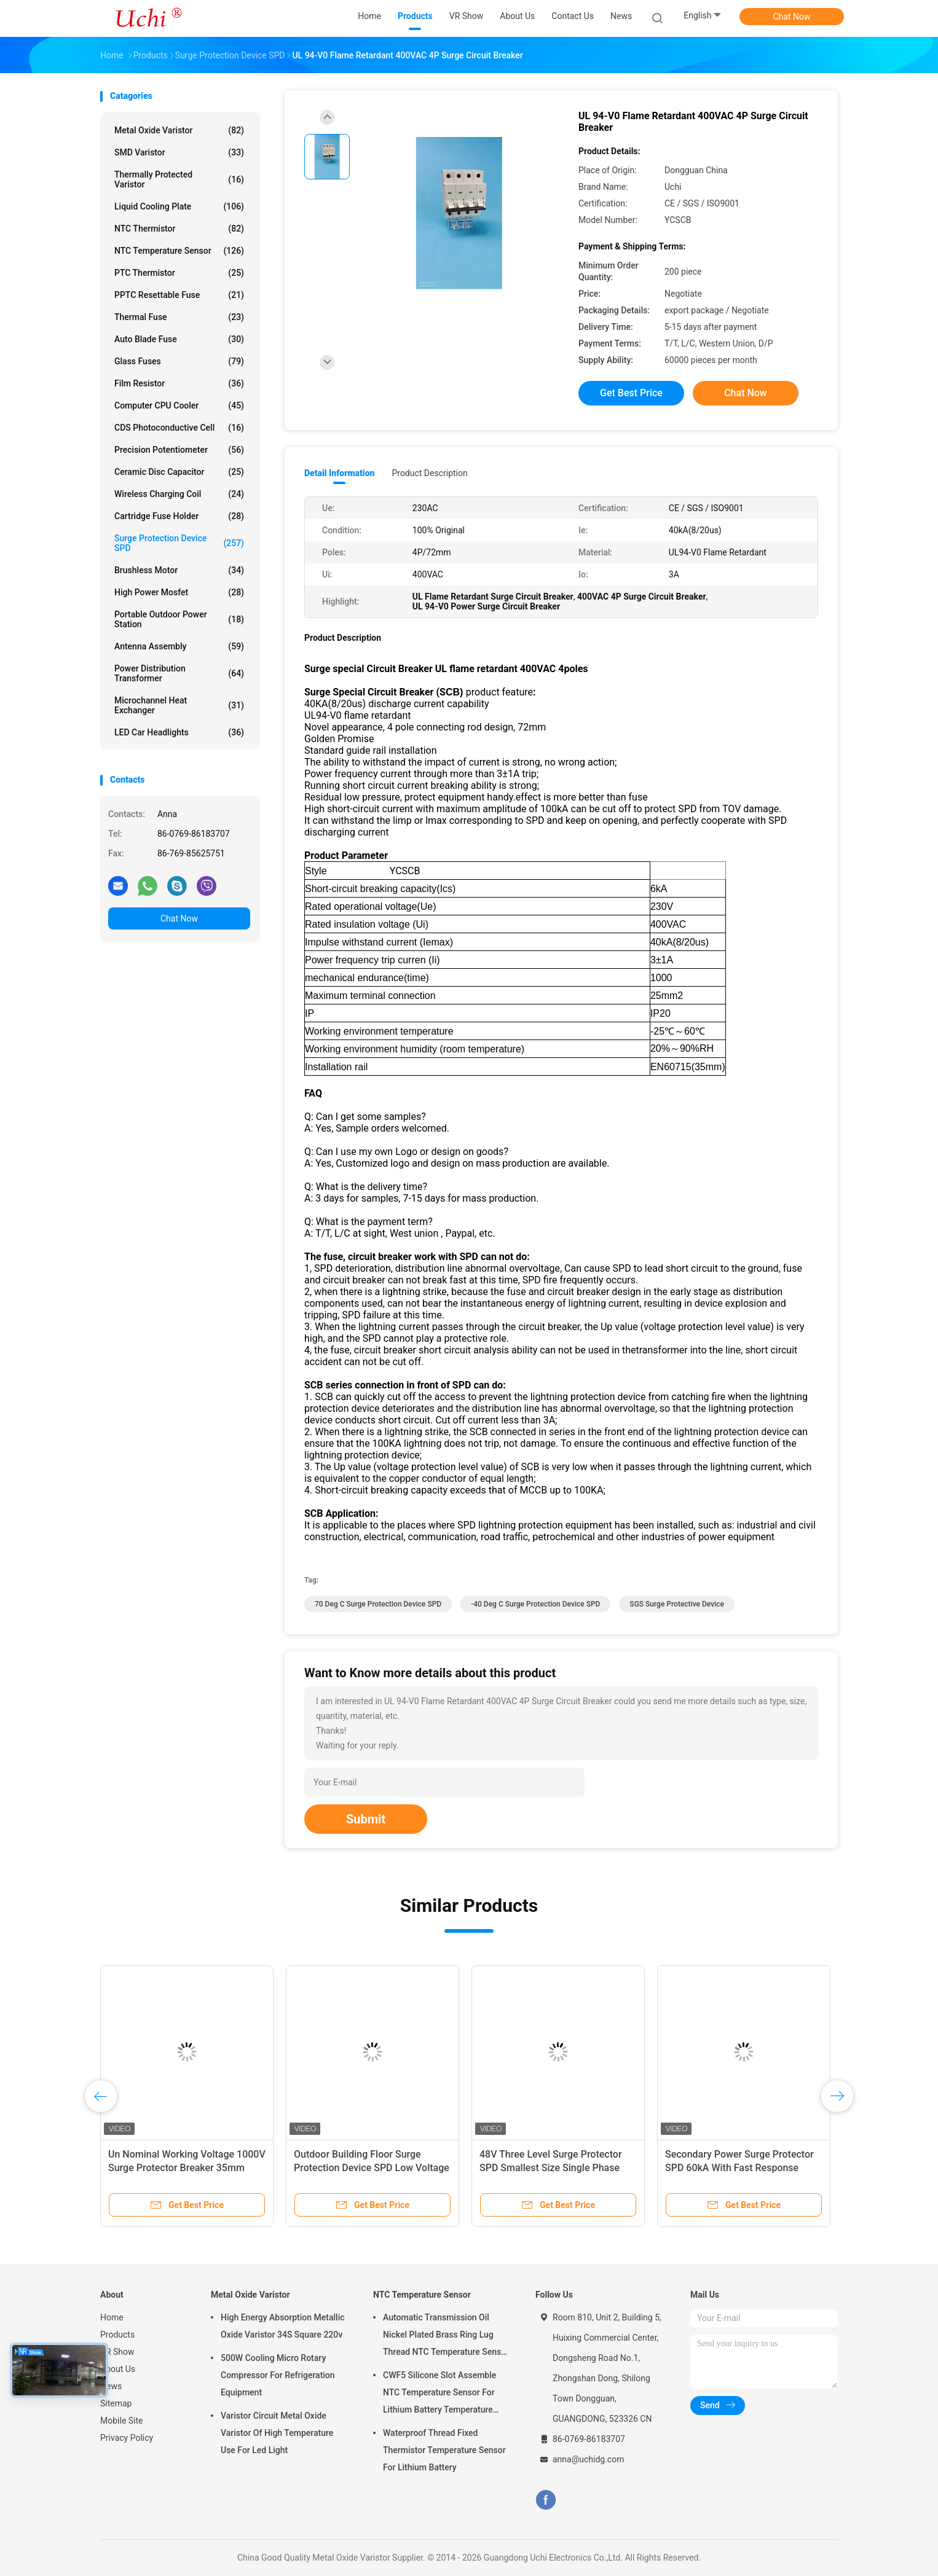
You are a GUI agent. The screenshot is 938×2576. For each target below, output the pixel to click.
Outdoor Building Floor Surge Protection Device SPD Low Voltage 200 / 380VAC (420, 2167)
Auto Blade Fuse (179, 339)
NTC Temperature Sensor (179, 251)
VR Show (117, 2352)
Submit (365, 1819)
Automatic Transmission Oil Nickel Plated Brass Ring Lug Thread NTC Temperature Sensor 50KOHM (446, 2336)
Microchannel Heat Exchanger (179, 705)
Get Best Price (631, 393)
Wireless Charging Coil (179, 494)
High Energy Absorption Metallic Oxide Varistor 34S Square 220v (283, 2325)
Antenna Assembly (179, 646)
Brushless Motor (179, 570)
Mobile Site (121, 2420)
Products (117, 2334)
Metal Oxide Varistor (179, 130)
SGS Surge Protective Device (676, 1604)
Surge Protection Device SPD (179, 543)
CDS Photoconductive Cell (179, 427)
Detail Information (339, 473)
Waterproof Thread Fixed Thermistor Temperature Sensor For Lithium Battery (444, 2450)
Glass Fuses (179, 361)
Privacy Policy (126, 2438)
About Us (117, 2369)
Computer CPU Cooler (179, 405)
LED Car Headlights (179, 732)
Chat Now (792, 17)
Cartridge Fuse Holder (179, 516)
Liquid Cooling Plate (179, 206)
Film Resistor (179, 383)
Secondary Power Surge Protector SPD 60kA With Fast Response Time (788, 2167)
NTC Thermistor (179, 228)
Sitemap (116, 2403)
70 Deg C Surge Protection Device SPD (378, 1604)
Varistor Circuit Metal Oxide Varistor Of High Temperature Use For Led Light (277, 2433)
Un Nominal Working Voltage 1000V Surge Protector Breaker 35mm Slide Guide (235, 2167)
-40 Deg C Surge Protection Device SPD (535, 1604)
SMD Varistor (179, 152)
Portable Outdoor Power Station (179, 619)
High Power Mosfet (179, 592)
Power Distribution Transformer (179, 673)
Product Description (429, 473)
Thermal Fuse (179, 317)
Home (112, 2317)
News (111, 2386)
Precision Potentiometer (179, 450)
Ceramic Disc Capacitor (179, 472)
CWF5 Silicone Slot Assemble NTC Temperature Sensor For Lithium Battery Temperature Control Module (439, 2394)
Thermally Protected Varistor (179, 179)
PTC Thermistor (179, 273)
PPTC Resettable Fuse (179, 295)
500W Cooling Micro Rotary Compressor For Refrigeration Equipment (278, 2375)
